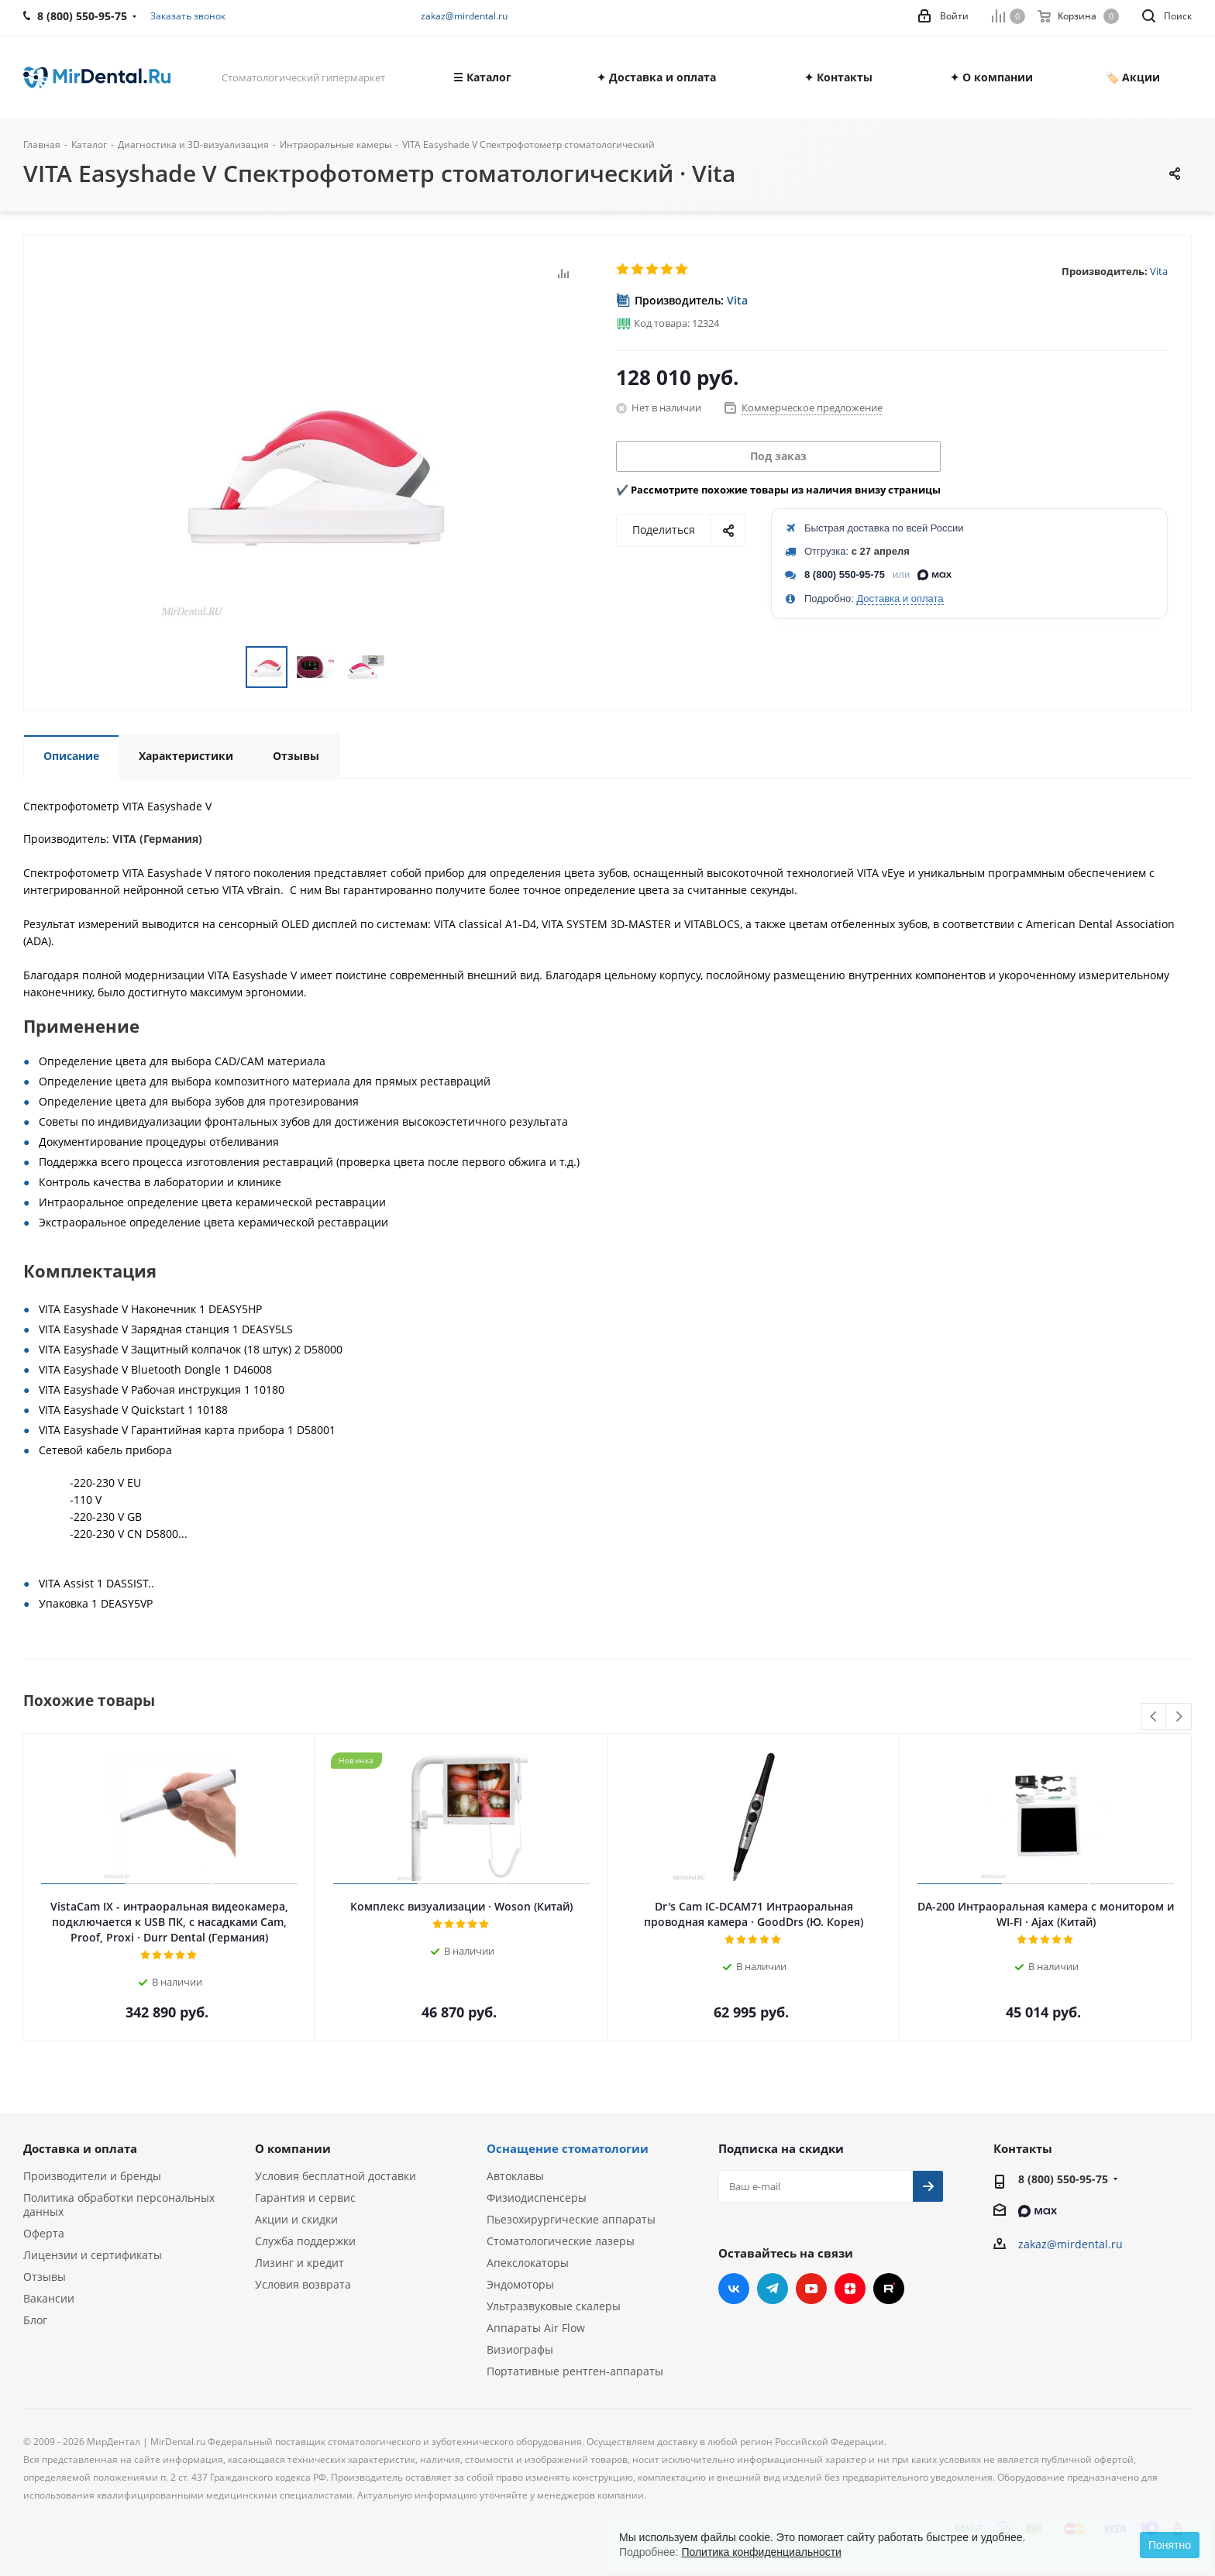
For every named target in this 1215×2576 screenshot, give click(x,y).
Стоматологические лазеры (561, 2241)
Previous (1154, 1717)
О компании (293, 2148)
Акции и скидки (296, 2219)
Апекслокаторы (528, 2262)
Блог (35, 2320)
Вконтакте (733, 2288)
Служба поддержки (305, 2241)
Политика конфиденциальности (761, 2552)
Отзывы (44, 2276)
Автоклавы (515, 2175)
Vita (1159, 271)
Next (1179, 1717)
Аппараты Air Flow (536, 2327)
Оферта (43, 2233)
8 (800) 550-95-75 (844, 574)
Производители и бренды (92, 2175)
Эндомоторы (520, 2284)
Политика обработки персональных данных (119, 2204)
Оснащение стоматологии (568, 2148)
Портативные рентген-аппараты (575, 2371)
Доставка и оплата (899, 598)
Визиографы (520, 2349)
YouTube (811, 2288)
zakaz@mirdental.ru (464, 15)
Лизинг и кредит (299, 2262)
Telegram (772, 2288)
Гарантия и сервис (305, 2197)
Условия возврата (303, 2284)
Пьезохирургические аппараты (571, 2219)
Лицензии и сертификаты (92, 2255)
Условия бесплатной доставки (335, 2175)
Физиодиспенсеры (537, 2197)
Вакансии (48, 2298)
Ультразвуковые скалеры (554, 2306)
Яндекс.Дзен (850, 2288)
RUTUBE (888, 2288)
